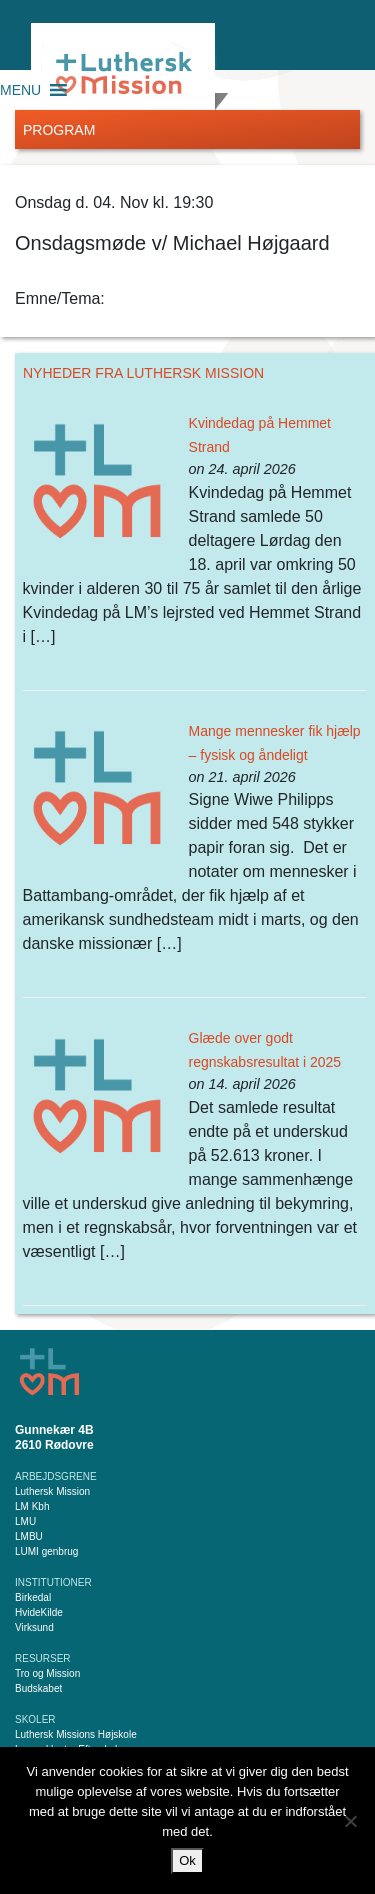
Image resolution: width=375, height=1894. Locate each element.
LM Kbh (32, 1506)
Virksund (34, 1627)
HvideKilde (39, 1612)
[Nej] (350, 1821)
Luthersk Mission (52, 1491)
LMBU (29, 1536)
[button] (20, 90)
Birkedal (33, 1597)
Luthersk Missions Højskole (76, 1734)
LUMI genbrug (46, 1551)
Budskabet (38, 1688)
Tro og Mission (47, 1673)
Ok (187, 1860)
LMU (25, 1521)
